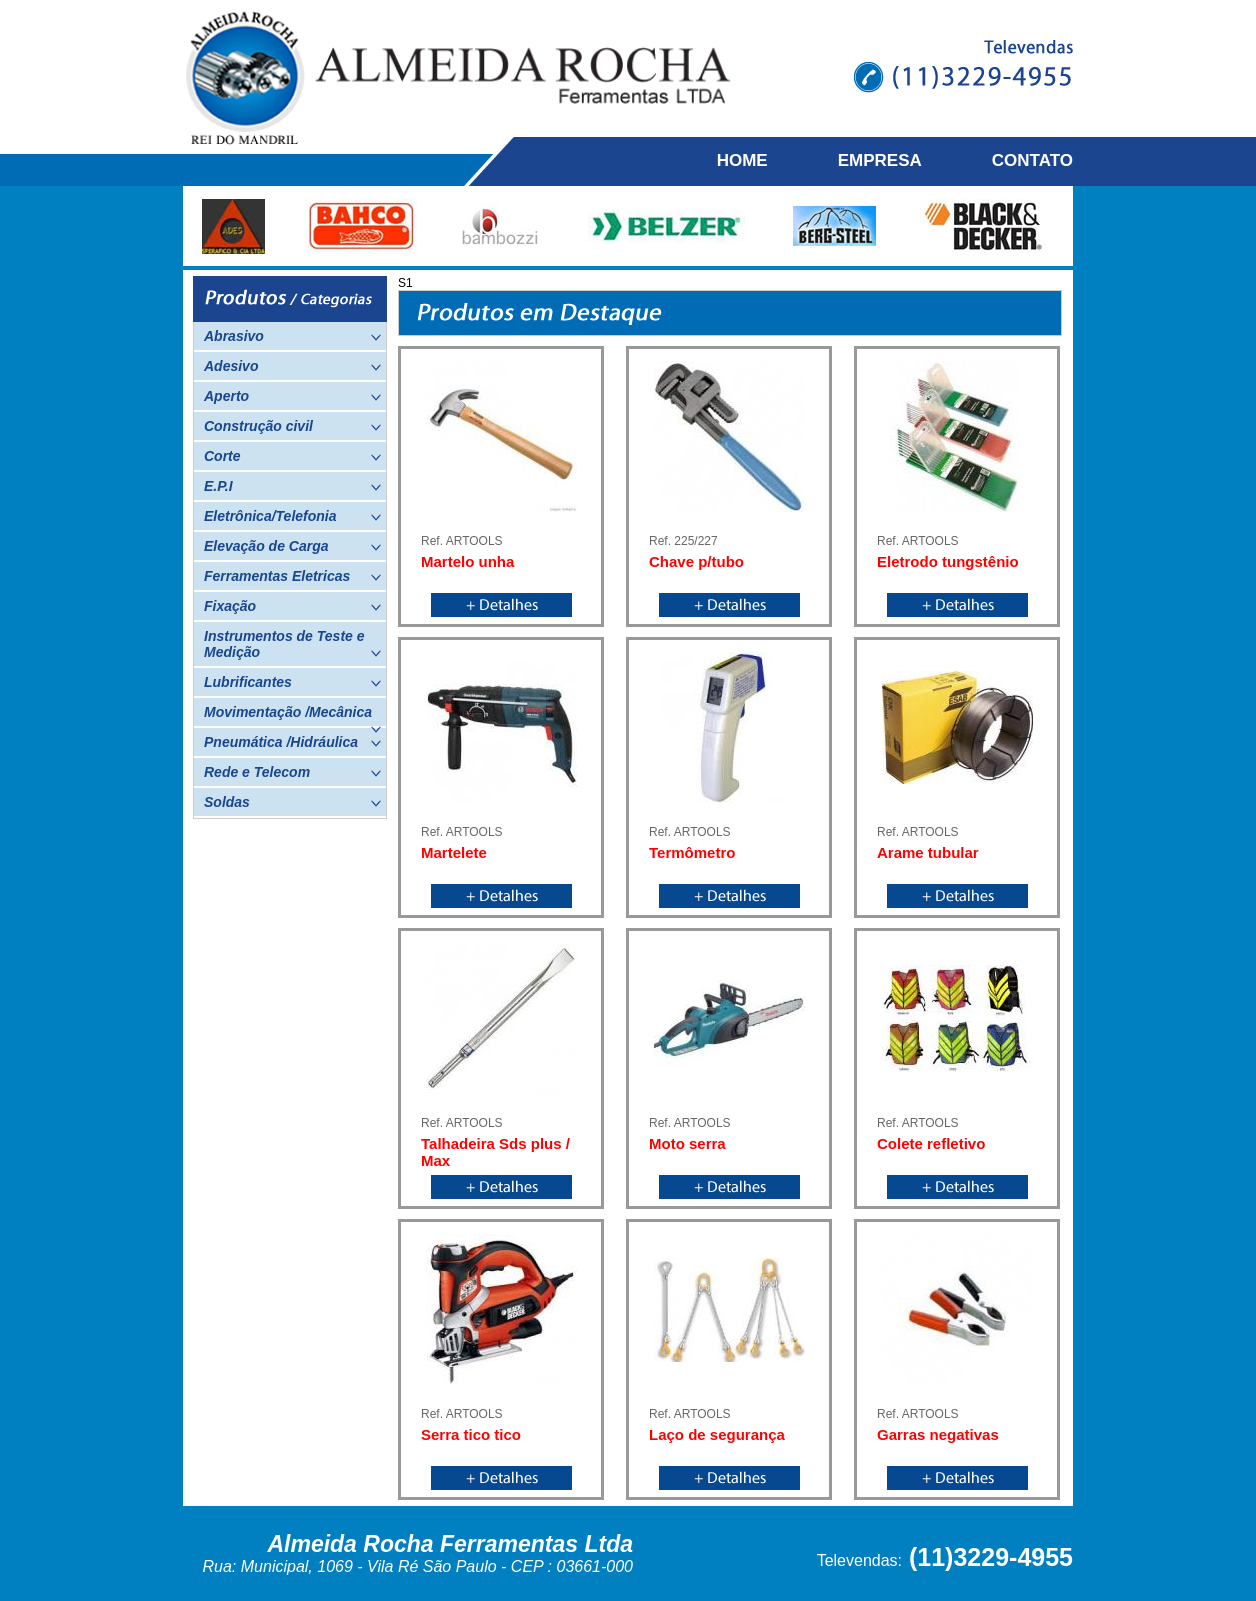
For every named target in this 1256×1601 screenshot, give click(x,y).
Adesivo (292, 366)
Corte (292, 456)
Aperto (292, 396)
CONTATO (1032, 160)
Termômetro (692, 852)
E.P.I (292, 486)
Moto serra (687, 1143)
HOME (742, 160)
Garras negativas (938, 1434)
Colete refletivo (931, 1143)
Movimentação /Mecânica (292, 715)
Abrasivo (292, 336)
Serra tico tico (471, 1434)
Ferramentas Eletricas (292, 576)
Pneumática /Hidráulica (292, 742)
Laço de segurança (717, 1434)
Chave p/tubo (696, 561)
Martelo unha (467, 561)
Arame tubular (928, 852)
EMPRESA (880, 160)
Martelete (454, 852)
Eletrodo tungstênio (948, 561)
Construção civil (292, 426)
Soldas (292, 802)
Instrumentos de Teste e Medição (292, 644)
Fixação (292, 606)
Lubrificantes (292, 682)
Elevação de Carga (292, 546)
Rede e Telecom (292, 772)
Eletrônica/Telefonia (292, 516)
